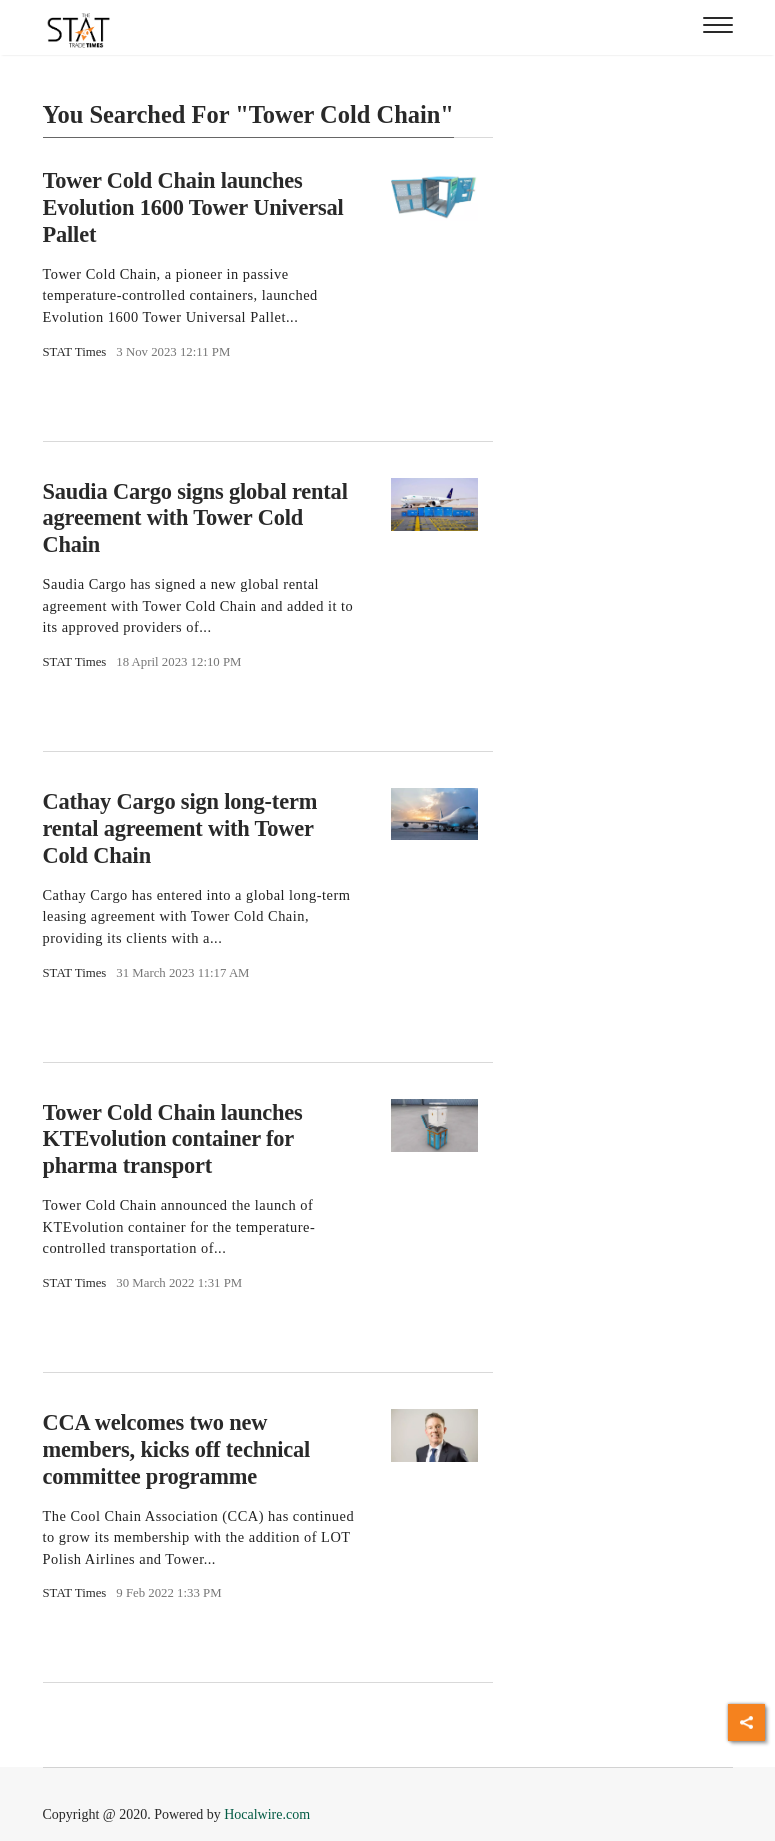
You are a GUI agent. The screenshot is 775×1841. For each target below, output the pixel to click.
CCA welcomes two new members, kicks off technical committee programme (177, 1449)
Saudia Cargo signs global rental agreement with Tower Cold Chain (195, 518)
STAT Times (75, 352)
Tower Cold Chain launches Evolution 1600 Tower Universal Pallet (193, 207)
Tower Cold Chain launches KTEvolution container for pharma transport (173, 1138)
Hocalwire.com (267, 1814)
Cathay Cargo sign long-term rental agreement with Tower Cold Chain (180, 828)
